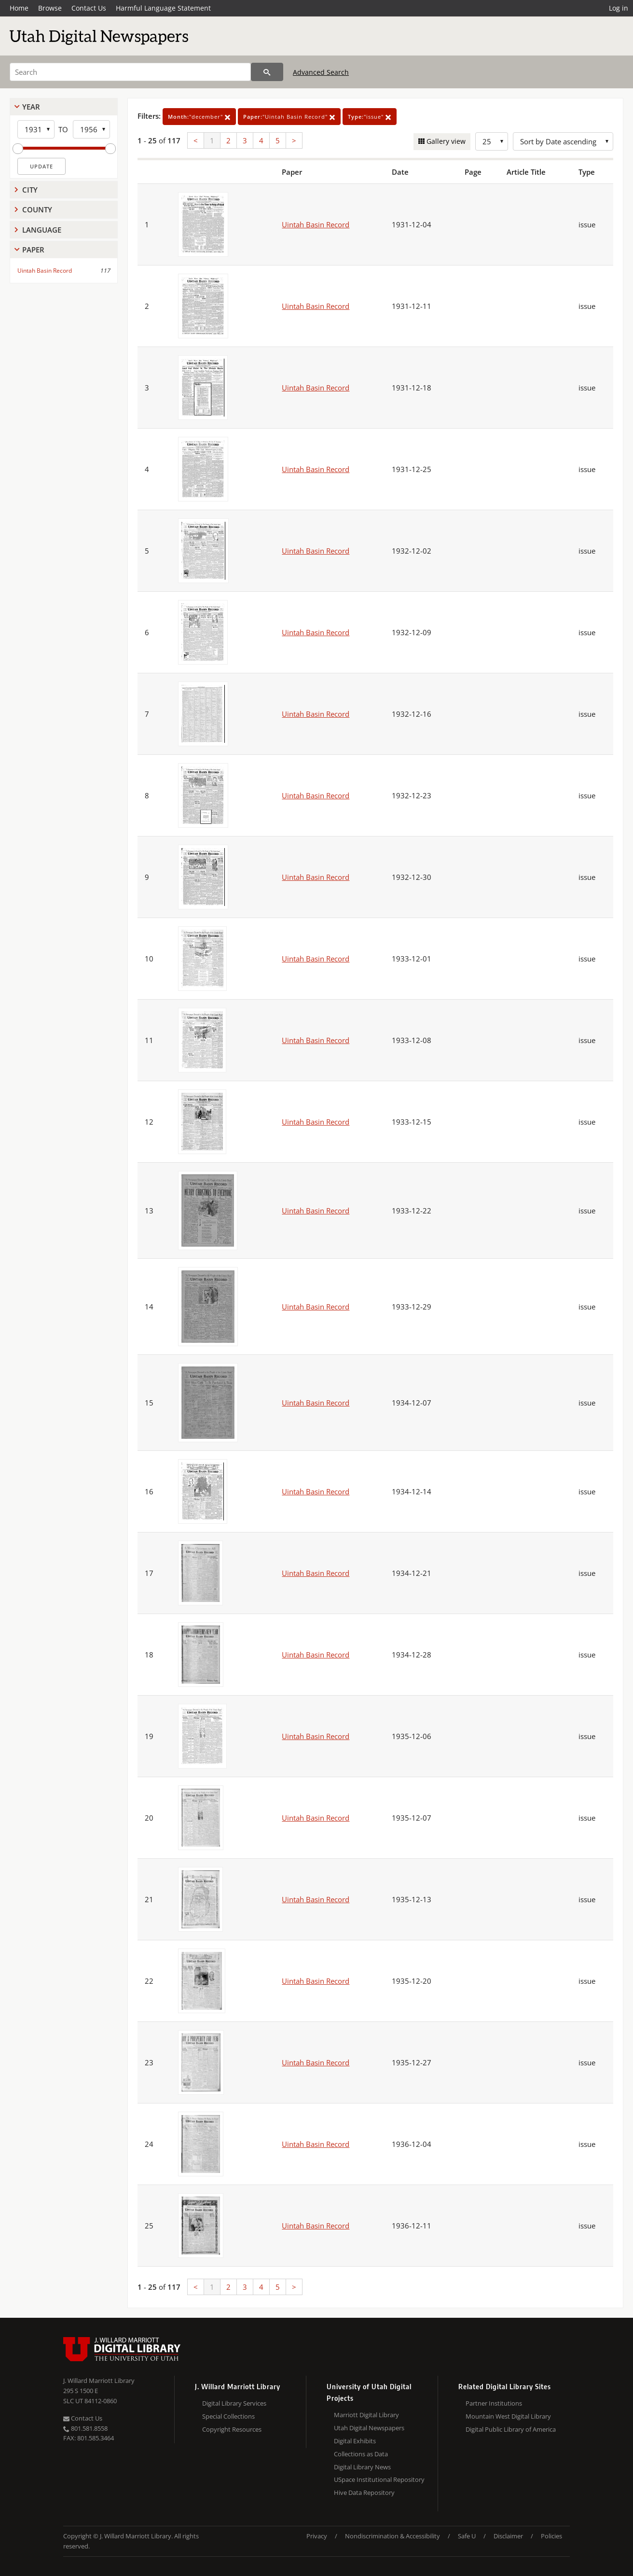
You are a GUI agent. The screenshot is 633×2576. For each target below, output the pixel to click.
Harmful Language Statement (163, 8)
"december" (199, 116)
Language (41, 230)
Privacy (316, 2536)
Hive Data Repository (364, 2492)
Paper (33, 249)
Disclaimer (508, 2536)
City (30, 190)
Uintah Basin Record (44, 270)
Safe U (467, 2536)
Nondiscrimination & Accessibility (392, 2536)
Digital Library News (362, 2467)
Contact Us (88, 8)
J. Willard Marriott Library (99, 2380)
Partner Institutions (494, 2403)
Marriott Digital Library (366, 2414)
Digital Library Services (234, 2403)
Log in (618, 8)
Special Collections (228, 2416)
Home (19, 8)
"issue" (369, 116)
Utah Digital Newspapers (369, 2427)
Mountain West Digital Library (508, 2416)
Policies (551, 2536)
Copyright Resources (231, 2429)
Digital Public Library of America (511, 2429)
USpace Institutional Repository (379, 2479)
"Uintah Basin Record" (289, 116)
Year (31, 106)
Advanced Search (321, 72)
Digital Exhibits (355, 2441)
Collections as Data (361, 2454)
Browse (50, 8)
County (37, 209)
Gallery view (445, 141)
